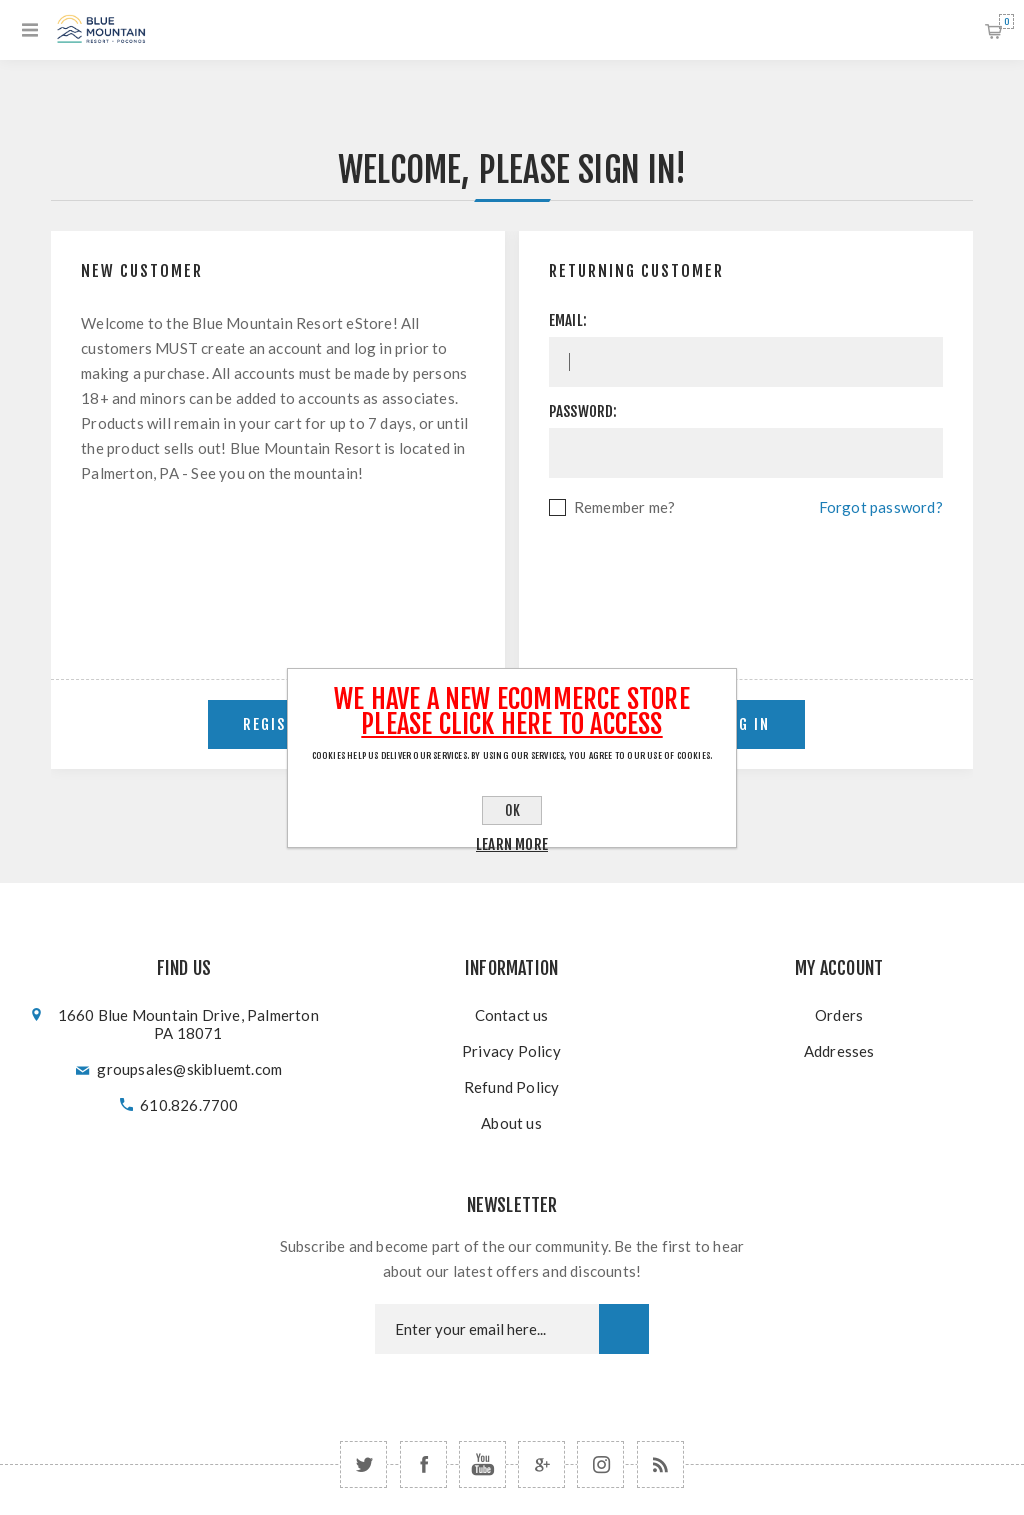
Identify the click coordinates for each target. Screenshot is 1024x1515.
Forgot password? (881, 507)
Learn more (512, 844)
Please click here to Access (511, 724)
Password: (583, 411)
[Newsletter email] (487, 1329)
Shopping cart (1006, 21)
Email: (568, 320)
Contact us (512, 1015)
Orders (839, 1015)
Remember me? (624, 507)
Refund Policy (512, 1087)
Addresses (839, 1051)
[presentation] (746, 575)
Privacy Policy (511, 1051)
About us (511, 1123)
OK (512, 810)
